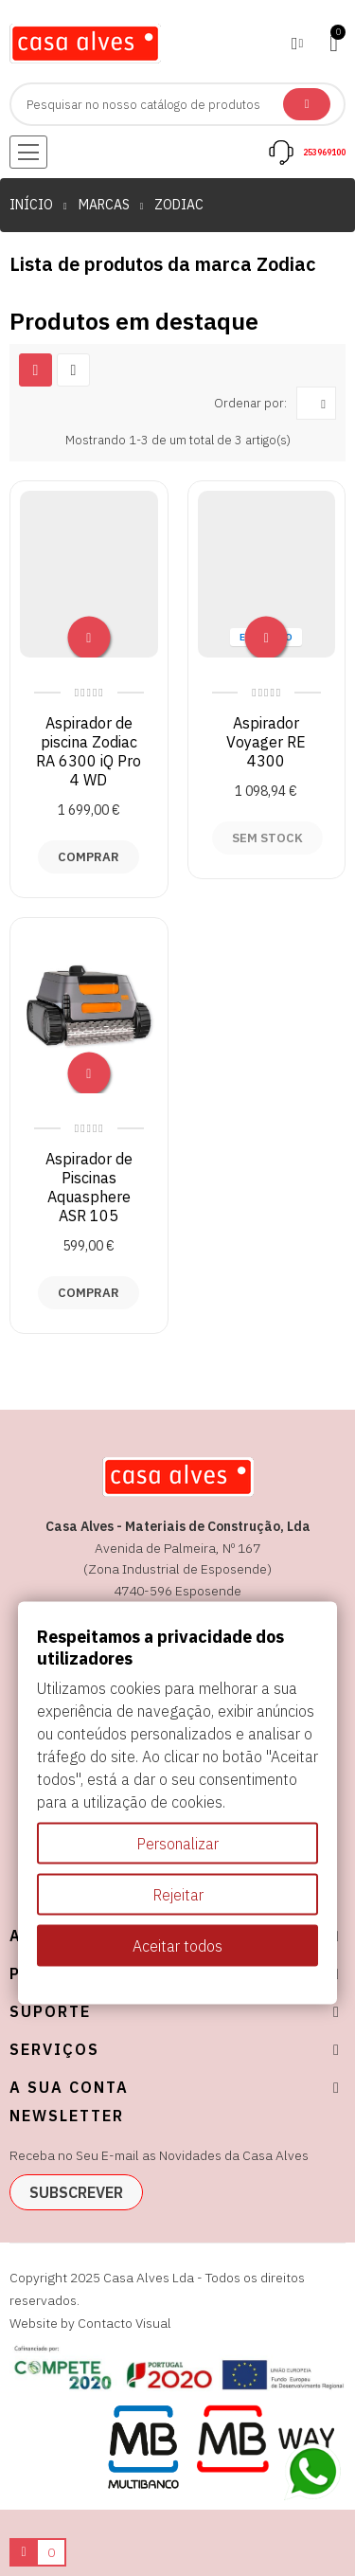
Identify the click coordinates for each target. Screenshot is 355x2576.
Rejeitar (178, 1894)
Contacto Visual (124, 2323)
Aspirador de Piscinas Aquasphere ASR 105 (89, 1187)
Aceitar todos (177, 1946)
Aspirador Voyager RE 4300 (266, 741)
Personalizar (177, 1843)
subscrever (76, 2192)
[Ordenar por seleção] (316, 403)
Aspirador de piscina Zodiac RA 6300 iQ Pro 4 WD (88, 751)
